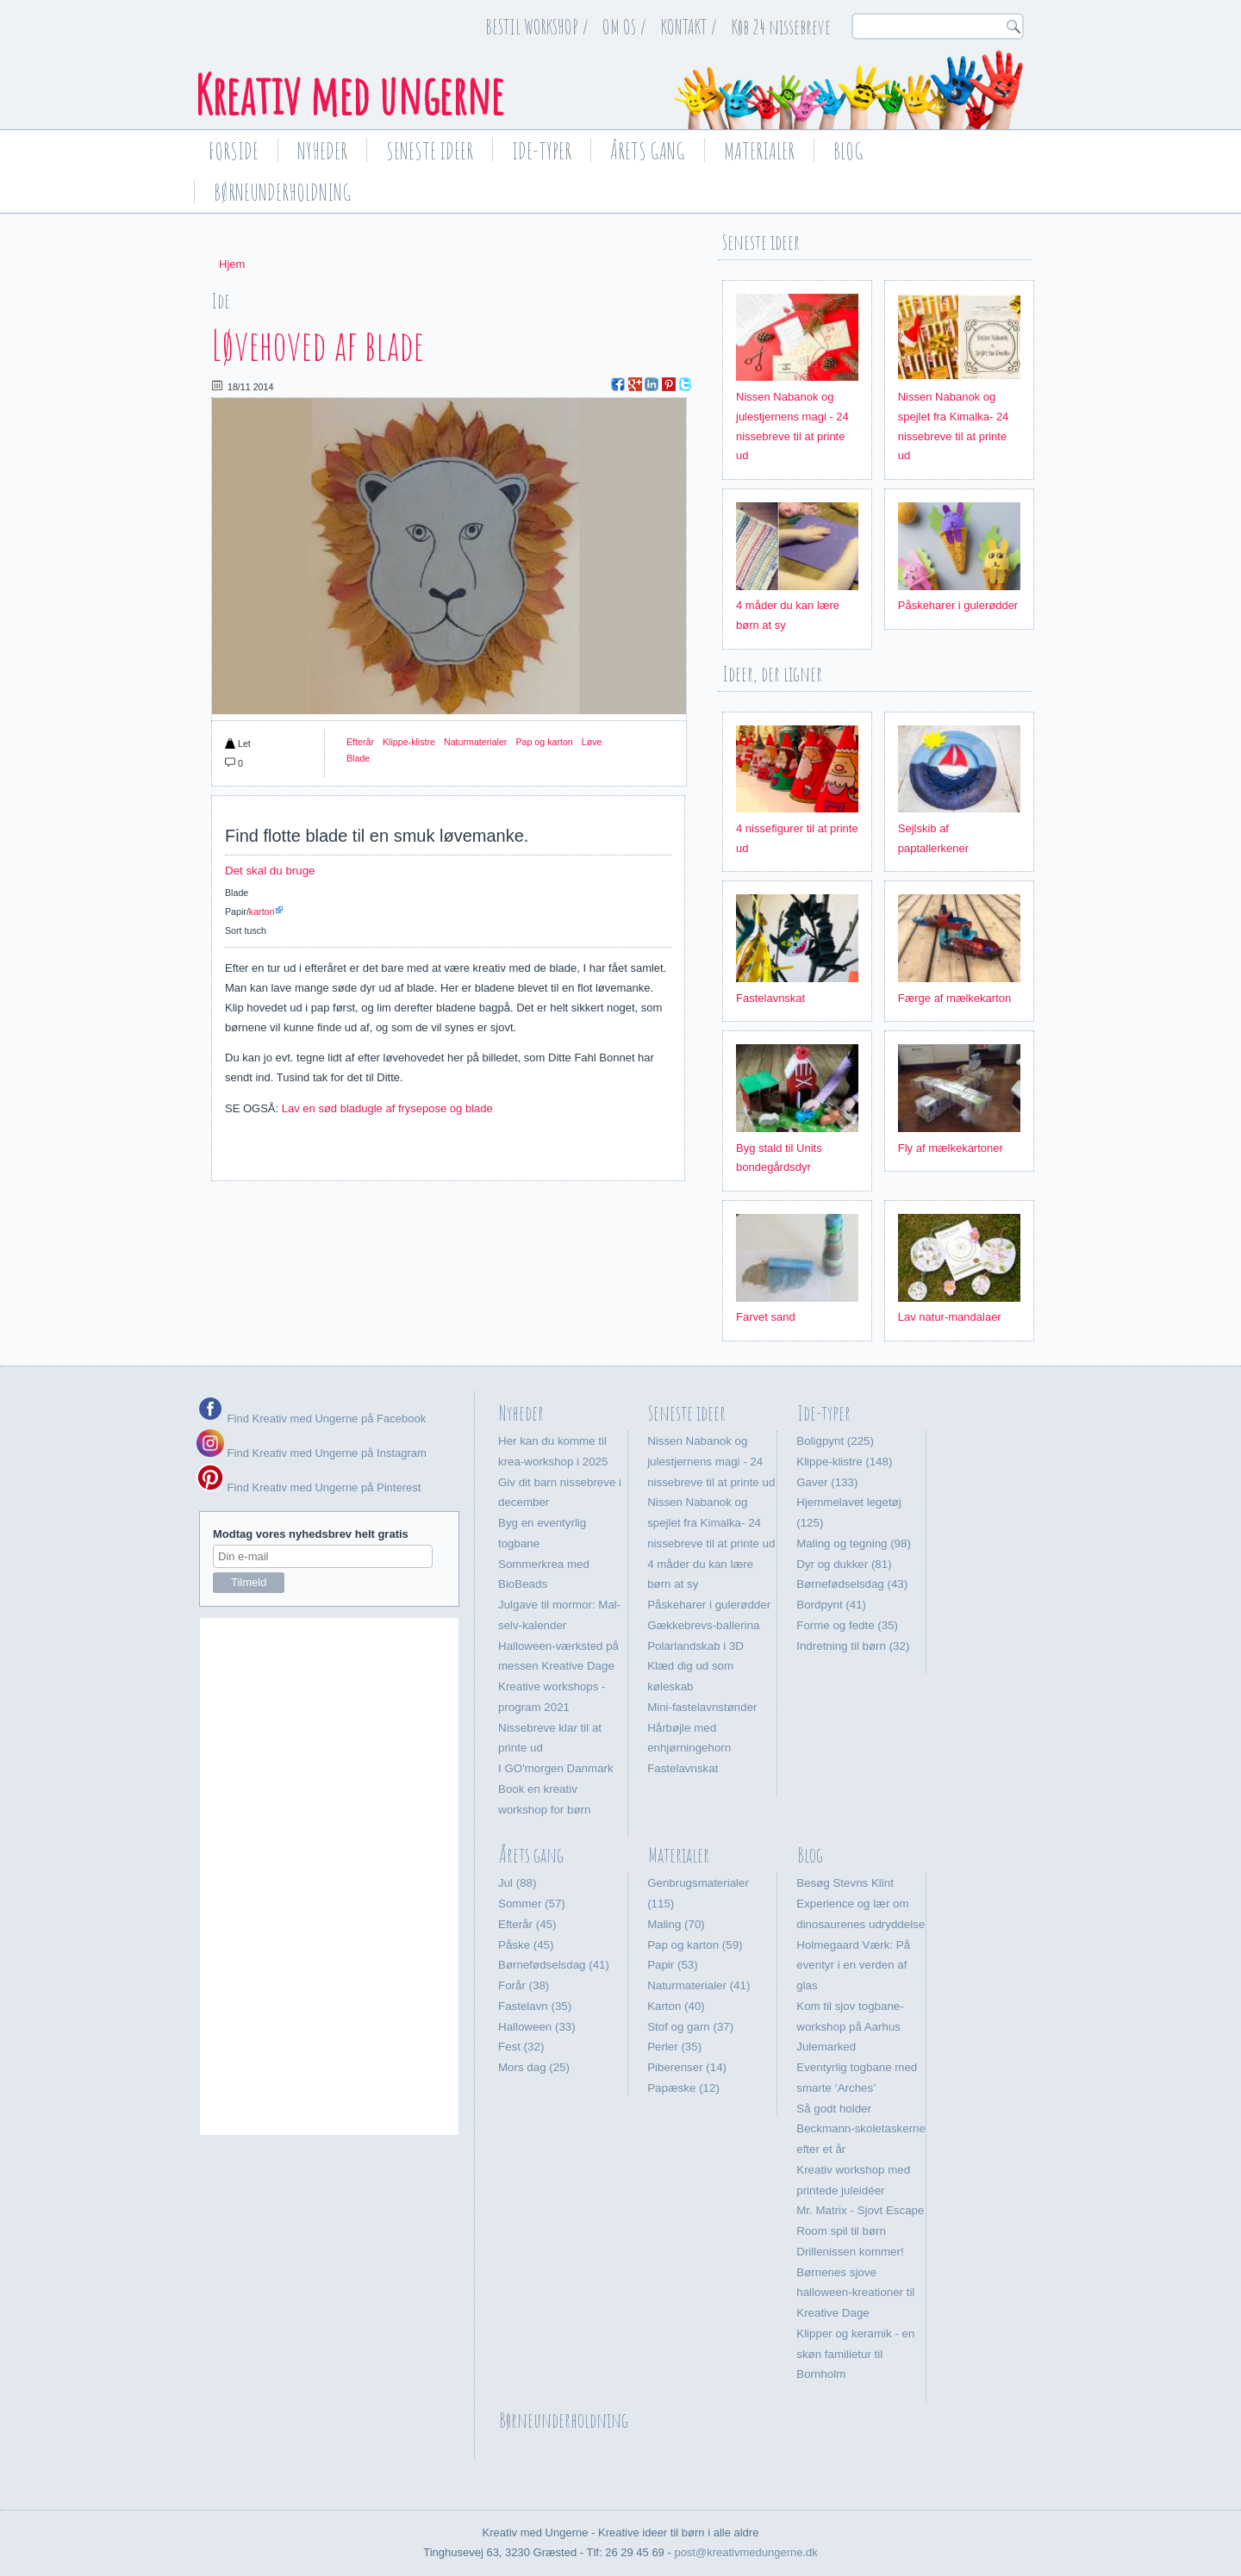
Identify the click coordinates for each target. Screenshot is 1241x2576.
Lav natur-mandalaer (949, 1316)
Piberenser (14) (687, 2067)
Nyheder (322, 151)
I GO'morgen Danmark (556, 1768)
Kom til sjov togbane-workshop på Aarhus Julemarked (849, 2027)
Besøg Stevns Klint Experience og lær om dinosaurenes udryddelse (860, 1903)
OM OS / (624, 27)
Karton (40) (676, 2006)
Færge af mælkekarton (955, 998)
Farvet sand (765, 1316)
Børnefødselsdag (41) (553, 1964)
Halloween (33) (537, 2026)
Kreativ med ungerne (349, 95)
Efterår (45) (527, 1924)
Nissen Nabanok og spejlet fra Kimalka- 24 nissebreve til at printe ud (711, 1523)
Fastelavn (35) (534, 2006)
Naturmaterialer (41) (698, 1985)
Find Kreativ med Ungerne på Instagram (311, 1453)
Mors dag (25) (534, 2067)
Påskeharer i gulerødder (958, 605)
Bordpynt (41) (831, 1604)
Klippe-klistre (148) (844, 1461)
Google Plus (635, 384)
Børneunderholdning (283, 192)
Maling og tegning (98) (853, 1543)
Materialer (759, 151)
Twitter (685, 384)
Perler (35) (674, 2046)
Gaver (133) (826, 1482)
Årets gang (647, 151)
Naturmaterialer (475, 742)
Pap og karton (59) (694, 1944)
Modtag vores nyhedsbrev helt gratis (310, 1534)
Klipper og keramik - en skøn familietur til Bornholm (855, 2354)
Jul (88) (517, 1882)
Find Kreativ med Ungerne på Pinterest (322, 1487)
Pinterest (669, 384)
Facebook (618, 384)
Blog (848, 151)
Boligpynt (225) (835, 1440)
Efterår (360, 742)
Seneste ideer (429, 151)
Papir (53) (672, 1964)
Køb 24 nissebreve (781, 27)
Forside (234, 151)
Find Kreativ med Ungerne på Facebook (325, 1418)
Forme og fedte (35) (847, 1625)
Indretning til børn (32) (852, 1646)
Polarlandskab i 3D (695, 1646)
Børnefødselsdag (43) (851, 1583)
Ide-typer (541, 151)
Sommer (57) (531, 1903)
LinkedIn (651, 384)
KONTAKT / (689, 27)
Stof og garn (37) (690, 2026)
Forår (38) (523, 1985)
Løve (592, 742)
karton (262, 911)
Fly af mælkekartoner (950, 1148)
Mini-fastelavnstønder (702, 1707)
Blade (358, 758)
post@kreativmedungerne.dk (745, 2552)
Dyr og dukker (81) (843, 1564)
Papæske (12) (683, 2087)
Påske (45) (525, 1944)
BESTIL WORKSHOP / (537, 27)
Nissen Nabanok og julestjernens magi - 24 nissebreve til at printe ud (711, 1461)
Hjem (232, 264)
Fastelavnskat (770, 998)
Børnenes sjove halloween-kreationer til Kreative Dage (855, 2293)
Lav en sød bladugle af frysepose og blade (387, 1108)
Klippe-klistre (409, 742)
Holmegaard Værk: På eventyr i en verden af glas (853, 1965)
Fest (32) (521, 2046)
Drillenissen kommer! (849, 2251)
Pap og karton (543, 742)
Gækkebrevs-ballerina (703, 1625)
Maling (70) (676, 1924)
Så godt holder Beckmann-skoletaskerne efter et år (861, 2129)
